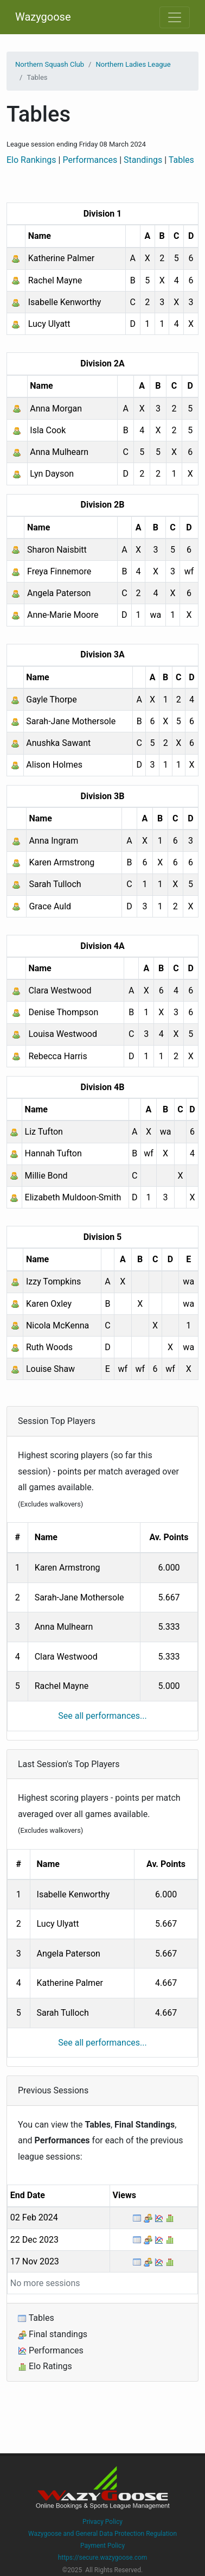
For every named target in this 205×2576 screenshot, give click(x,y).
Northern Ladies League (132, 64)
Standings (143, 160)
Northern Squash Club (49, 64)
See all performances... (102, 1716)
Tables (181, 160)
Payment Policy (102, 2545)
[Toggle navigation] (174, 17)
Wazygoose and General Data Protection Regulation (102, 2533)
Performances (89, 160)
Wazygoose (43, 16)
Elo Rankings (31, 160)
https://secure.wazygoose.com (103, 2557)
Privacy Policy (102, 2522)
